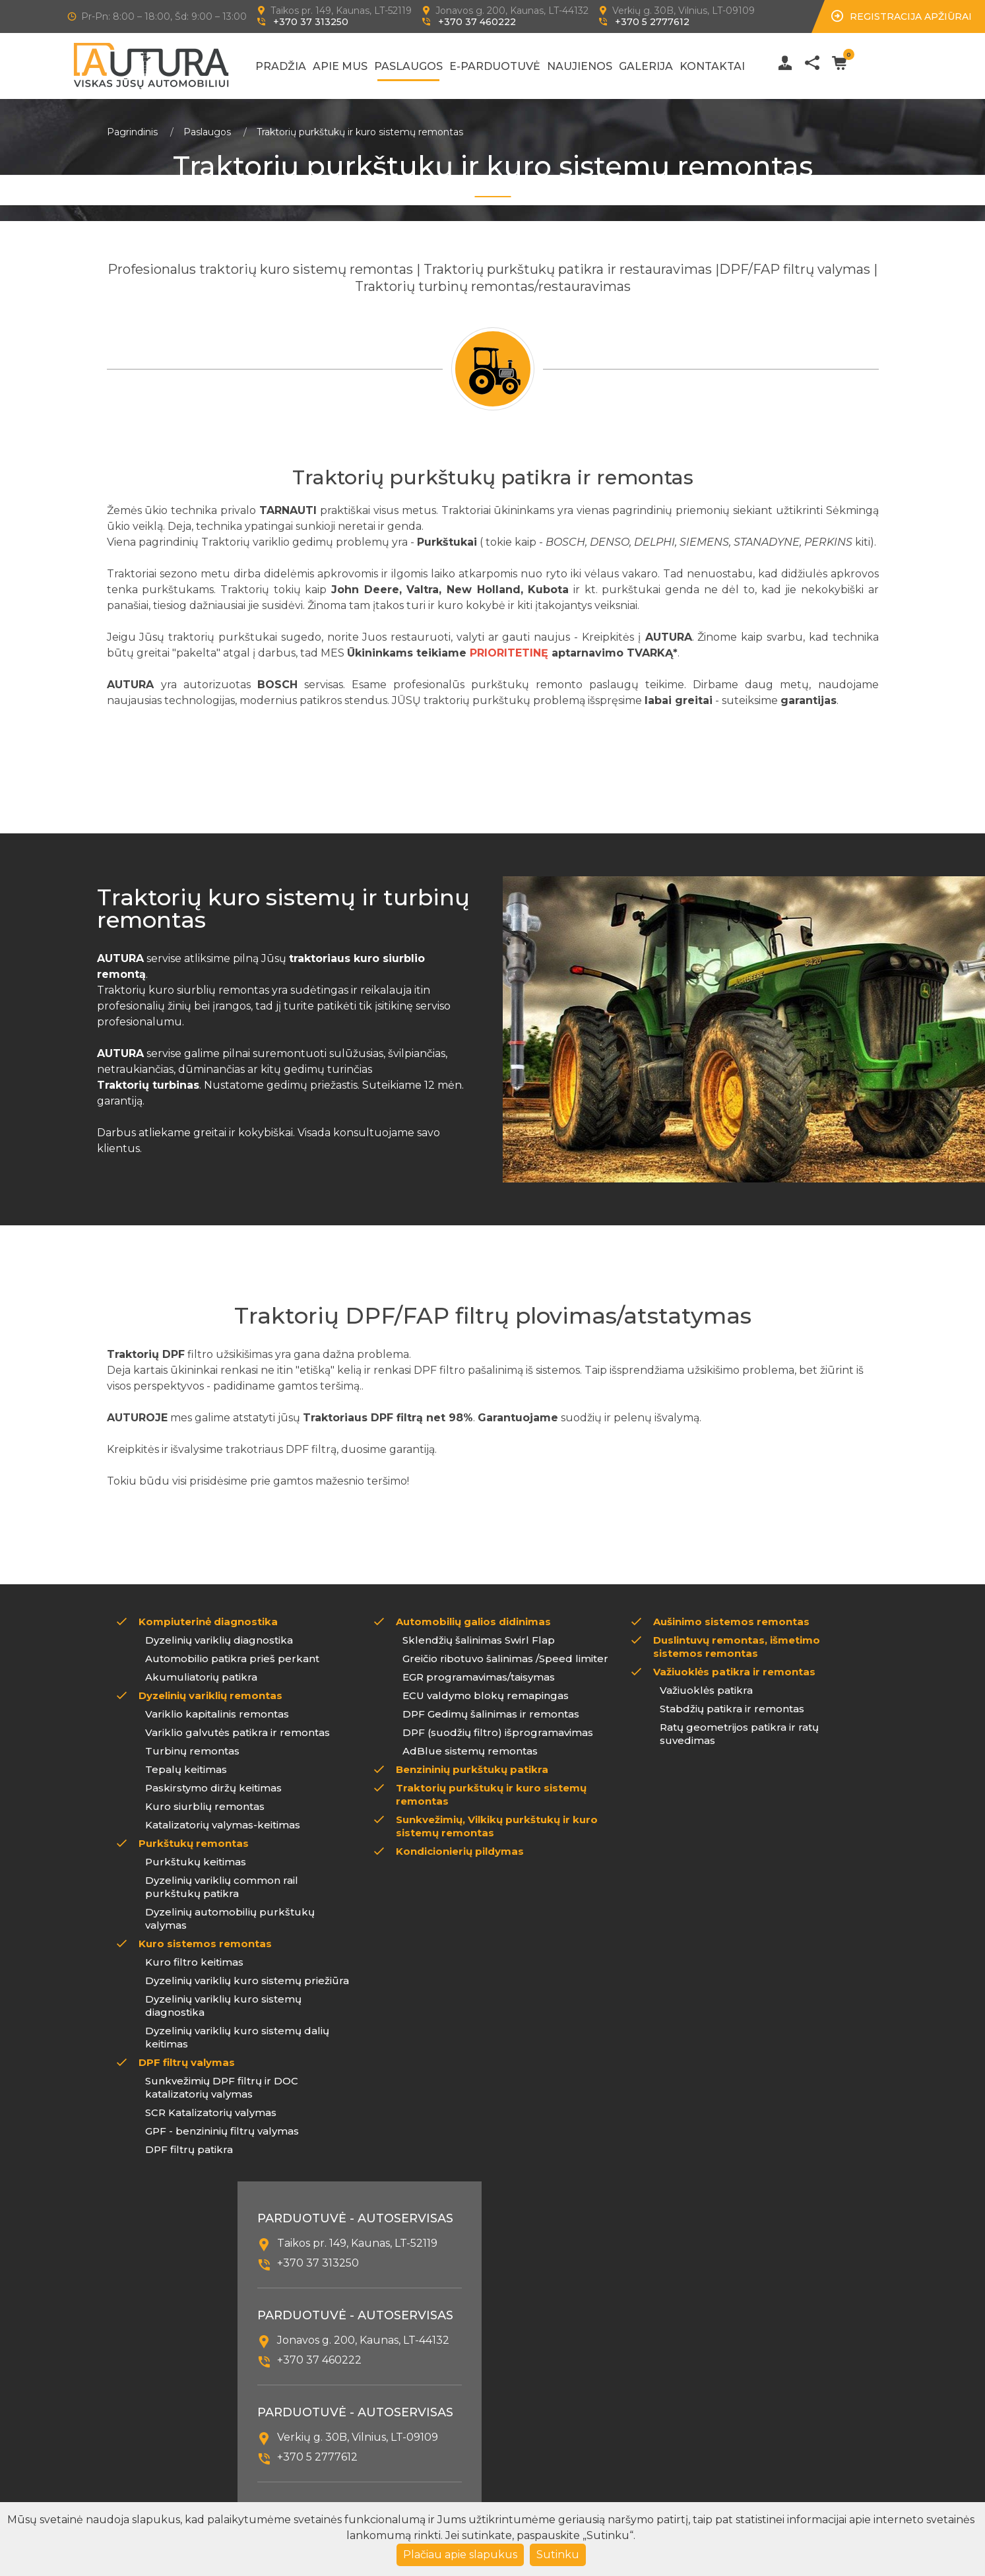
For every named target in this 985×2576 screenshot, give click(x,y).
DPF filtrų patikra (189, 2149)
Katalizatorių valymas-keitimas (222, 1825)
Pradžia (280, 66)
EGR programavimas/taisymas (478, 1677)
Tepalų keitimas (186, 1769)
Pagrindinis (132, 132)
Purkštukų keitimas (195, 1861)
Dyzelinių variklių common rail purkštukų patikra (221, 1887)
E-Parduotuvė (494, 66)
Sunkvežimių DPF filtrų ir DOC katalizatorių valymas (221, 2087)
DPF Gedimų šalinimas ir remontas (490, 1714)
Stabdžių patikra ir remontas (732, 1708)
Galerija (646, 66)
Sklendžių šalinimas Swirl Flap (478, 1640)
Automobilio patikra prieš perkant (232, 1658)
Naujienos (579, 66)
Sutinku (557, 2554)
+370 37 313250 (310, 22)
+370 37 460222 (477, 22)
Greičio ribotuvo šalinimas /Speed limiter (505, 1658)
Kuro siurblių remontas (205, 1806)
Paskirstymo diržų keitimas (213, 1788)
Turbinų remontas (192, 1751)
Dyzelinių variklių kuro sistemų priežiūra (247, 1980)
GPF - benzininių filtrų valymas (222, 2131)
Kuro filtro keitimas (194, 1962)
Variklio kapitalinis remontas (217, 1714)
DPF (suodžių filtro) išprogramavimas (497, 1732)
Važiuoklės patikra (706, 1690)
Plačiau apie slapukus (460, 2554)
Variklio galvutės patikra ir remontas (237, 1732)
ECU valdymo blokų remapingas (485, 1695)
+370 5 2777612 (652, 22)
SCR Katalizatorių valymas (210, 2112)
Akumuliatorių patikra (201, 1677)
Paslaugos (408, 66)
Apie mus (340, 66)
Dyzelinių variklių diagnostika (219, 1640)
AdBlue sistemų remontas (470, 1751)
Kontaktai (712, 66)
